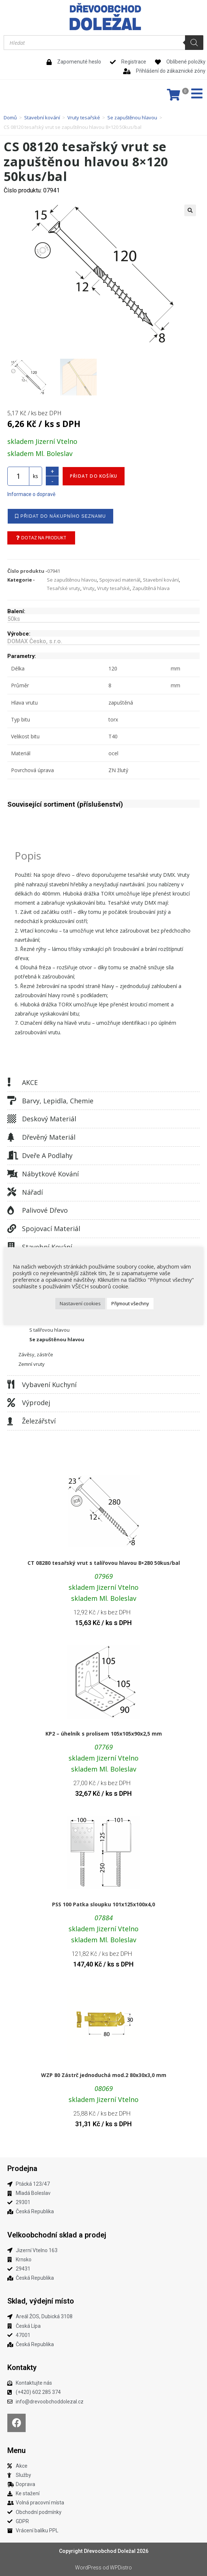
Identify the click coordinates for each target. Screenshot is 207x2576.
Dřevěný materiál (48, 1137)
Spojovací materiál (51, 1228)
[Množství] (18, 476)
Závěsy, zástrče (35, 1354)
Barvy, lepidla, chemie (57, 1100)
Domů (10, 117)
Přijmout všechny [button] (130, 1303)
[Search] (194, 42)
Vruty (89, 588)
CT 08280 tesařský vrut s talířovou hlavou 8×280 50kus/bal (103, 1562)
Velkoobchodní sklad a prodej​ (56, 2235)
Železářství (39, 1421)
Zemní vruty (31, 1364)
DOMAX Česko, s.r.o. (34, 641)
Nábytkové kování (50, 1173)
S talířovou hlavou (49, 1330)
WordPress (88, 2567)
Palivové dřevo (45, 1210)
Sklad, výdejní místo (40, 2301)
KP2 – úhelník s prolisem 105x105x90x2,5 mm (103, 1733)
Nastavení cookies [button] (80, 1303)
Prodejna (22, 2168)
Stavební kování (42, 117)
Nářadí (32, 1192)
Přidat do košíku (93, 476)
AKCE (30, 1082)
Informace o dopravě (31, 494)
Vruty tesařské (83, 117)
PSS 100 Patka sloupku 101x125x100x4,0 (103, 1904)
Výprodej (36, 1402)
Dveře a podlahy (47, 1155)
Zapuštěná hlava (151, 588)
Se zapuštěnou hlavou (132, 117)
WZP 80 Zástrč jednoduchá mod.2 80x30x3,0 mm (103, 2075)
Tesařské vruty (63, 588)
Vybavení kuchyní (49, 1384)
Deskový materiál (49, 1118)
